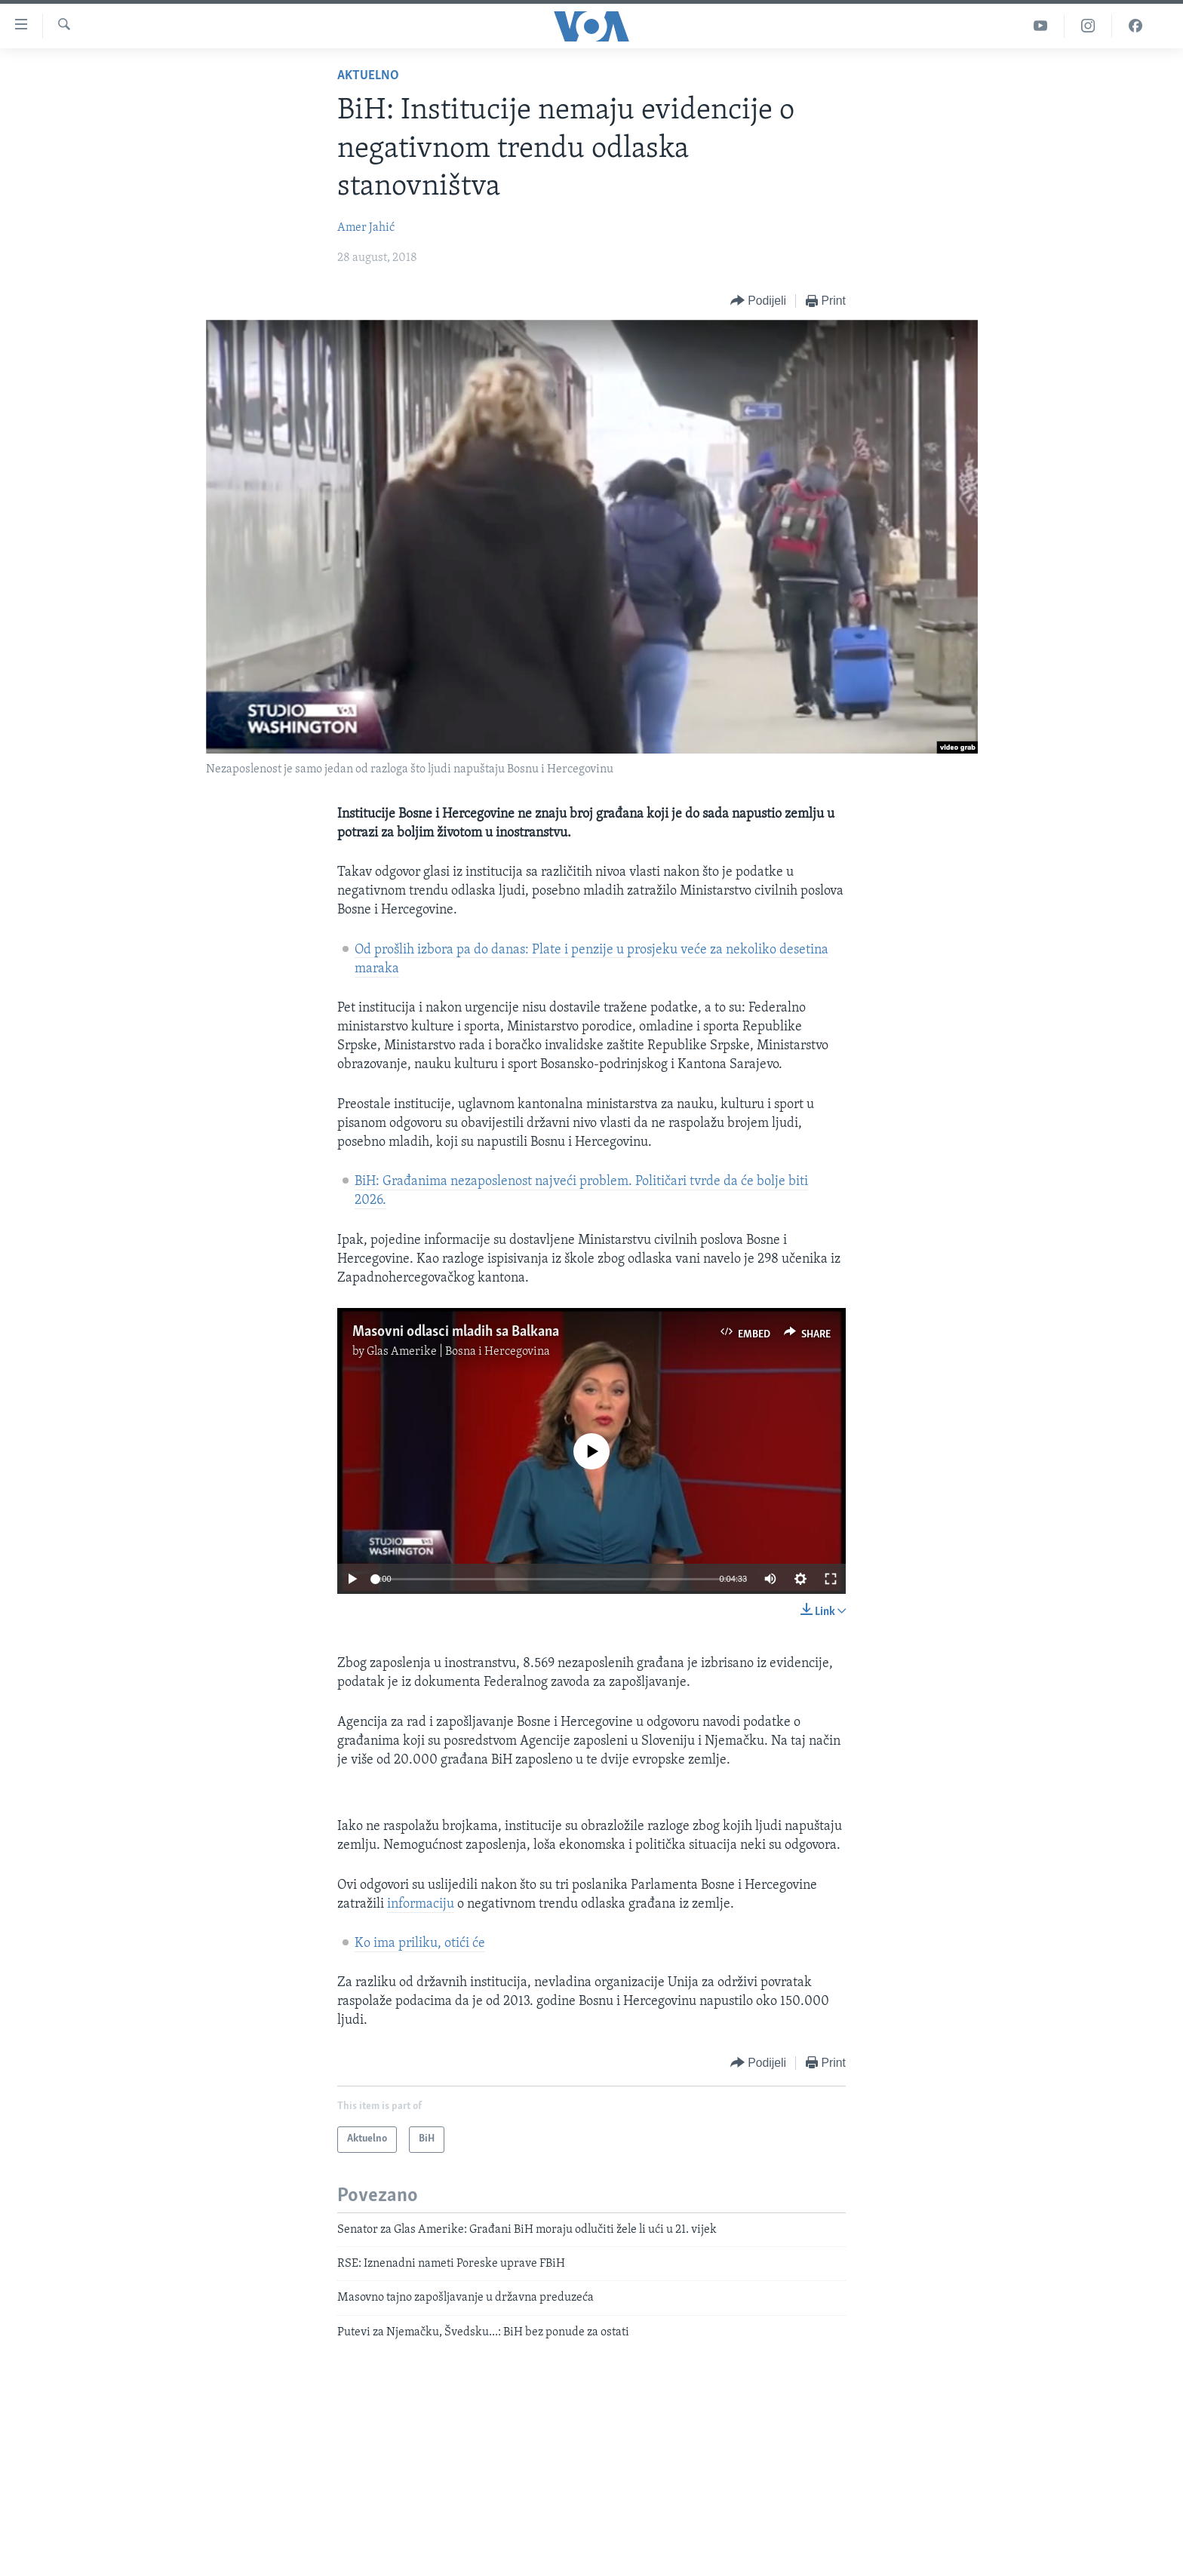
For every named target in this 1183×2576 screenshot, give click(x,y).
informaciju (420, 1904)
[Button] (758, 301)
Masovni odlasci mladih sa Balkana (455, 1332)
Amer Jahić (366, 228)
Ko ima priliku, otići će (420, 1943)
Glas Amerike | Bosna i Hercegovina (458, 1352)
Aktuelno (368, 76)
